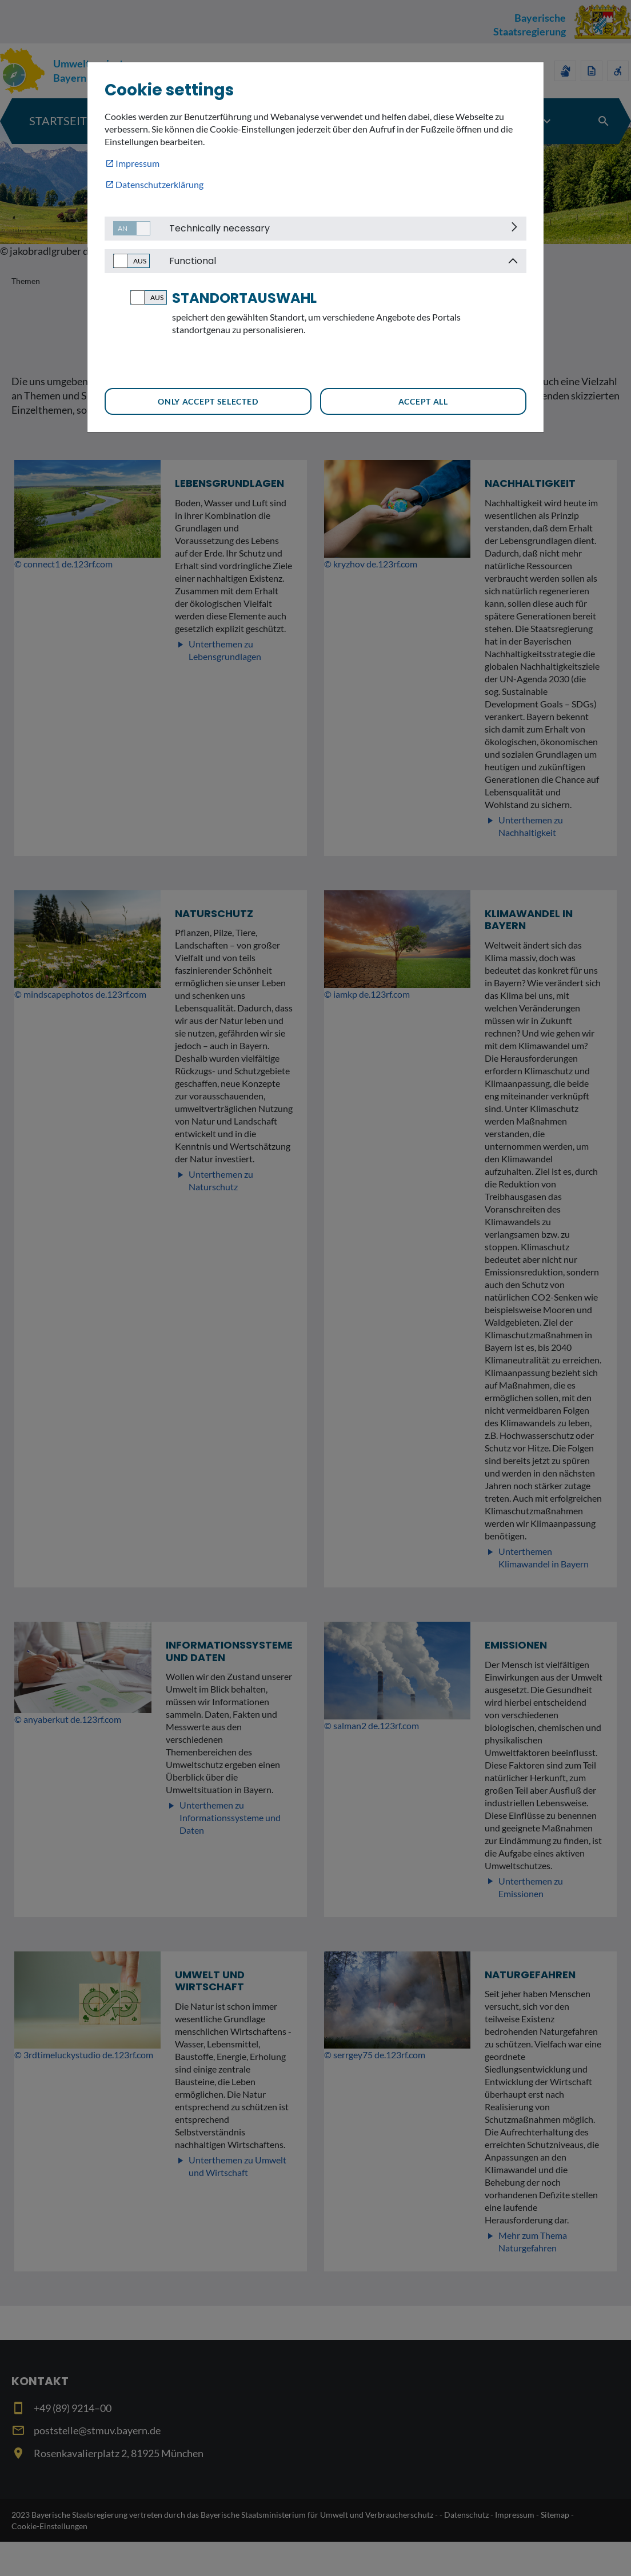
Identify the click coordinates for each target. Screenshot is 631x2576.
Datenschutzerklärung (159, 184)
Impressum (137, 163)
